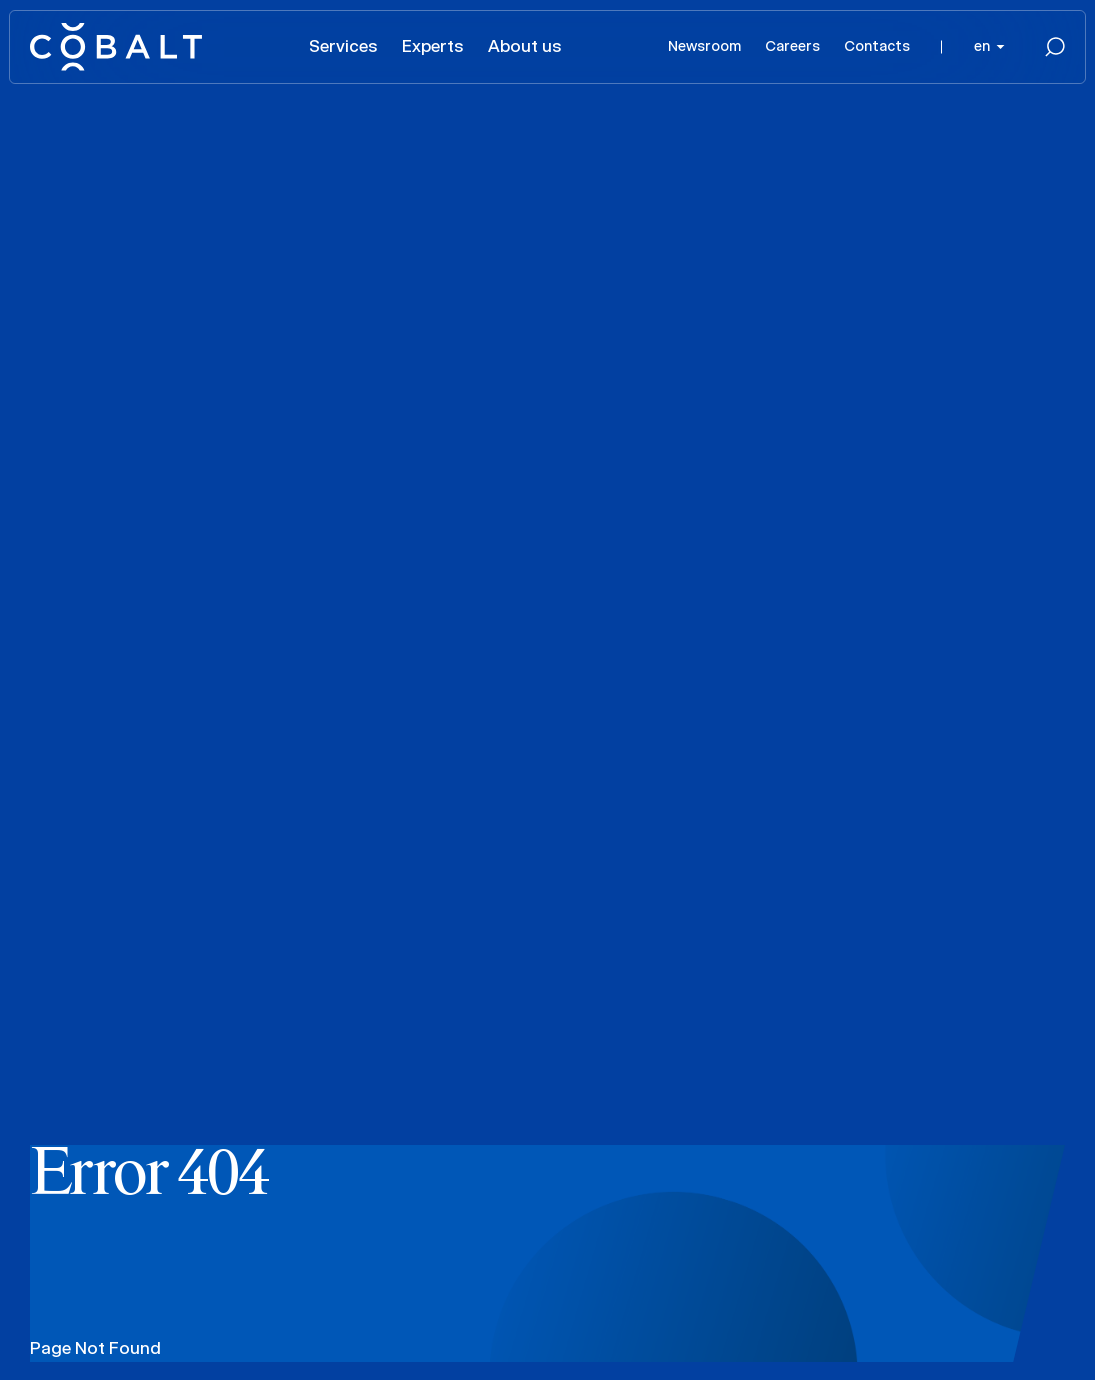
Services (343, 46)
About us (525, 46)
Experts (433, 46)
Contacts (877, 46)
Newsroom (704, 46)
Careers (792, 46)
